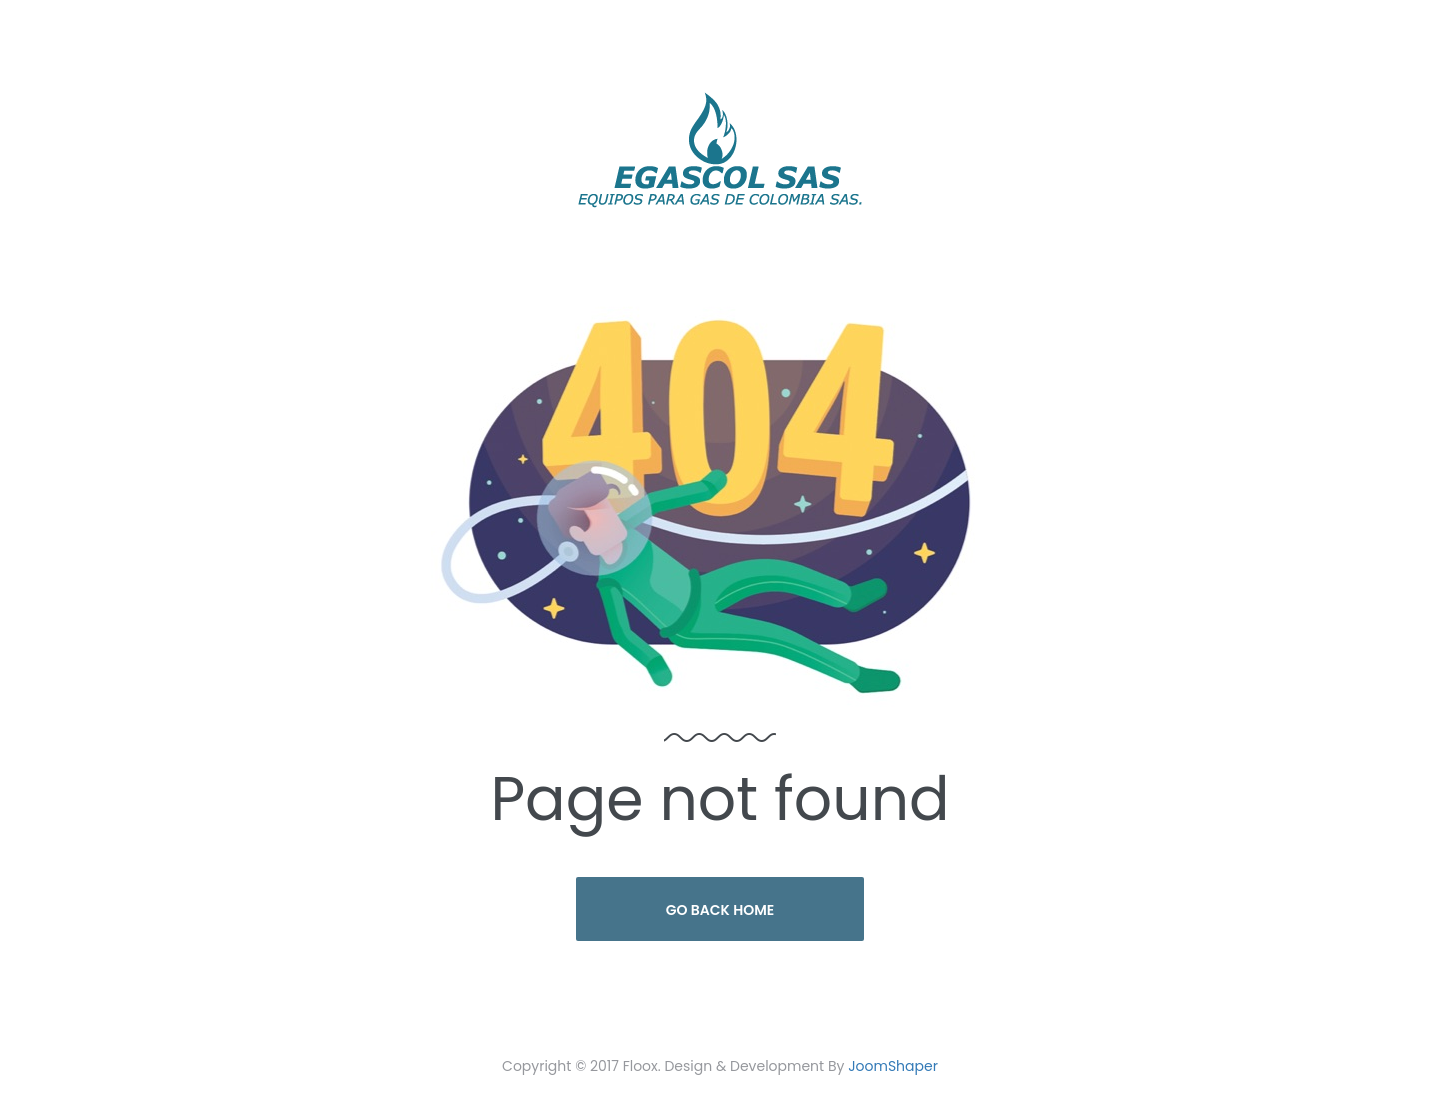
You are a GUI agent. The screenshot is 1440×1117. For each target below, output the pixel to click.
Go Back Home (720, 910)
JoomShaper (893, 1066)
